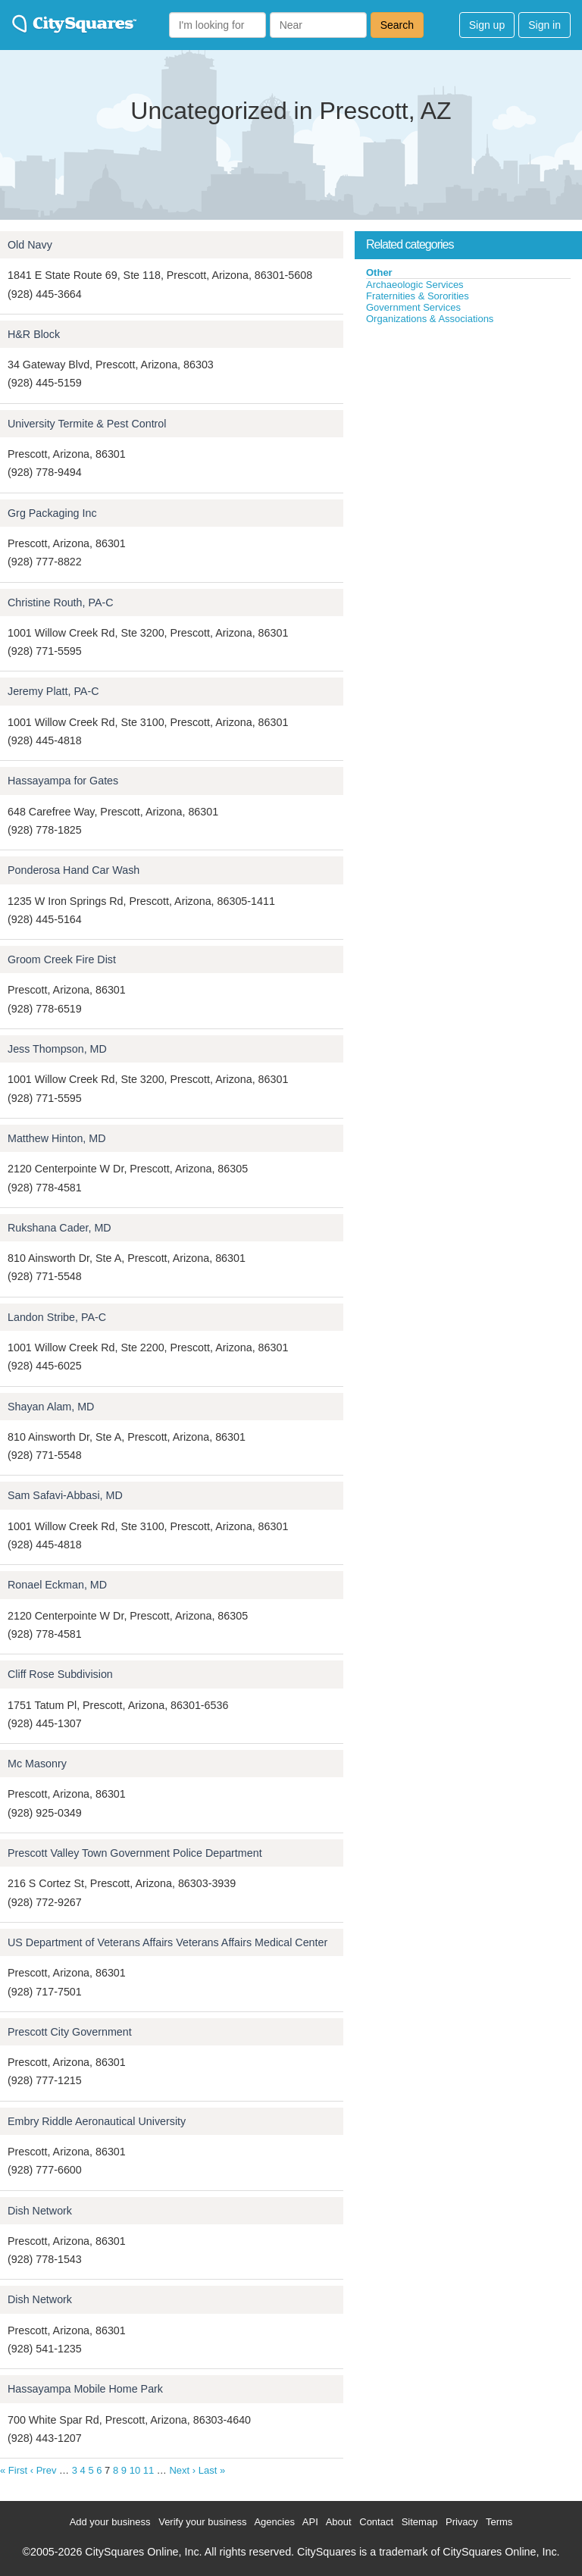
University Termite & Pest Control (87, 424)
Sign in (544, 25)
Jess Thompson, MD (57, 1049)
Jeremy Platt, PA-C (53, 691)
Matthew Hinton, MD (57, 1138)
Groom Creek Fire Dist (62, 959)
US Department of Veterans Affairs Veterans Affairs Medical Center (167, 1942)
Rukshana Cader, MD (59, 1228)
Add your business (110, 2521)
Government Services (413, 307)
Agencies (274, 2521)
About (339, 2521)
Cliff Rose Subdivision (60, 1674)
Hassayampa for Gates (63, 781)
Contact (376, 2521)
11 (148, 2470)
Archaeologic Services (415, 284)
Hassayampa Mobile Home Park (85, 2389)
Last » (212, 2470)
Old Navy (30, 245)
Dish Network (40, 2211)
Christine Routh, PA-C (61, 602)
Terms (499, 2521)
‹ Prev (43, 2470)
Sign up (487, 25)
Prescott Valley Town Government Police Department (135, 1853)
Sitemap (420, 2521)
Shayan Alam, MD (51, 1407)
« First (13, 2470)
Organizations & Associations (429, 318)
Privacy (462, 2521)
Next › (182, 2470)
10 (135, 2470)
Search (397, 25)
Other (379, 272)
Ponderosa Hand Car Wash (73, 870)
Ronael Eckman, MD (57, 1585)
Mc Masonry (37, 1764)
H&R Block (34, 334)
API (310, 2521)
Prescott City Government (70, 2032)
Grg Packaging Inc (52, 513)
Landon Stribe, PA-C (57, 1317)
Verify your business (202, 2521)
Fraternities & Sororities (417, 296)
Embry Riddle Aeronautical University (97, 2121)
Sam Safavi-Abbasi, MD (65, 1495)
